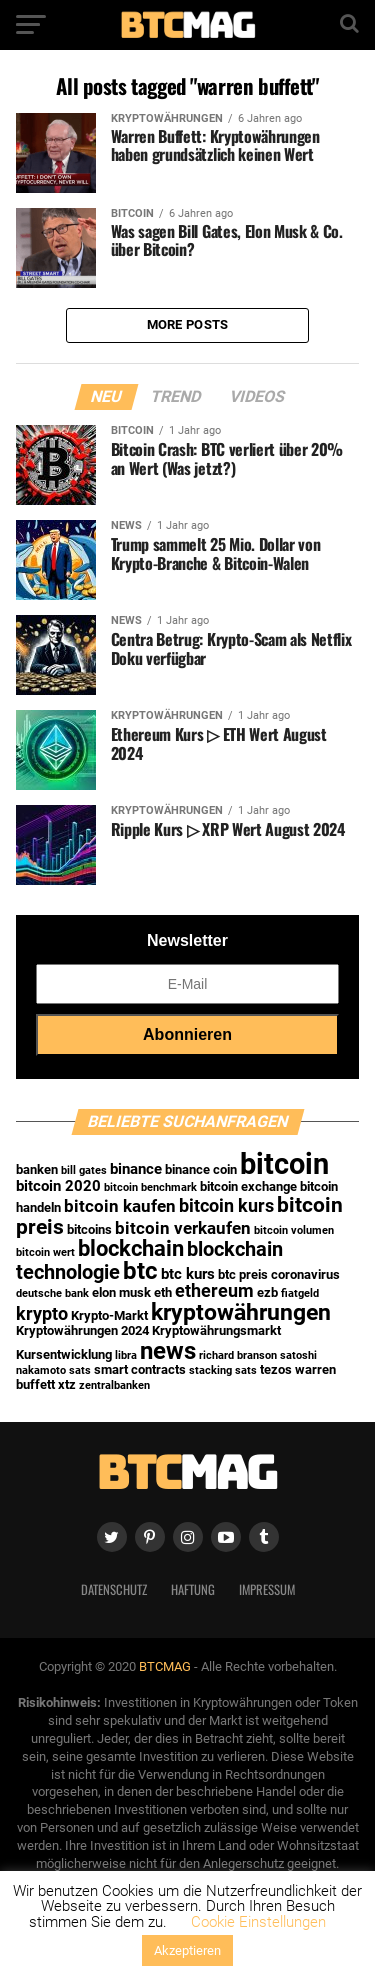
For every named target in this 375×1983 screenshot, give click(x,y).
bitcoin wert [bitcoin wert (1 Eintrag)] (45, 1252)
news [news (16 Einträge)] (168, 1350)
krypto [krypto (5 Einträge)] (42, 1314)
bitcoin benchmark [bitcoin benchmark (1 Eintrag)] (150, 1187)
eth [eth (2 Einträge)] (163, 1292)
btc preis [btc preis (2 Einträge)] (243, 1274)
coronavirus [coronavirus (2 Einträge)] (305, 1274)
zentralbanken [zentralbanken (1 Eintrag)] (114, 1385)
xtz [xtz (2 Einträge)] (67, 1384)
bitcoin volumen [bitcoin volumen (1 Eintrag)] (294, 1230)
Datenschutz (114, 1589)
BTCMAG (165, 1666)
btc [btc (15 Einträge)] (140, 1271)
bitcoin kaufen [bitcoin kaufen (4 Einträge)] (120, 1206)
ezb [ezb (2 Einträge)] (267, 1292)
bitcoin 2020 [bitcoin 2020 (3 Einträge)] (58, 1186)
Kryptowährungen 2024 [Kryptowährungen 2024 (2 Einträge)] (82, 1330)
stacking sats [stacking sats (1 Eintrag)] (223, 1370)
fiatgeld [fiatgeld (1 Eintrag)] (300, 1293)
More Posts (188, 324)
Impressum (267, 1589)
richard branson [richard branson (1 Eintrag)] (238, 1355)
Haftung (193, 1589)
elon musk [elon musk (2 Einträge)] (121, 1292)
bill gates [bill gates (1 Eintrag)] (84, 1170)
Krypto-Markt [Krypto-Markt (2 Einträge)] (109, 1315)
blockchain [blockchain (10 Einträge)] (131, 1248)
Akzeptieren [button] (187, 1950)
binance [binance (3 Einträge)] (136, 1169)
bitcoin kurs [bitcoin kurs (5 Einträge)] (226, 1206)
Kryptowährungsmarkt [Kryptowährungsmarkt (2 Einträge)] (216, 1330)
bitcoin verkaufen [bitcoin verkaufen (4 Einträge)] (183, 1228)
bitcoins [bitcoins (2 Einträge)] (89, 1229)
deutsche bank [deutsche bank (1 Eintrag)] (52, 1293)
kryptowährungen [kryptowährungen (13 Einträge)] (241, 1312)
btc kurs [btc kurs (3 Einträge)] (188, 1274)
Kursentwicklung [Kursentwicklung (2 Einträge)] (64, 1354)
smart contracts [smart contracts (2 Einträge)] (140, 1369)
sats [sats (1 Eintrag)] (80, 1370)
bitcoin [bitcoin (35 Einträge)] (284, 1164)
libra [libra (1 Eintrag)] (126, 1355)
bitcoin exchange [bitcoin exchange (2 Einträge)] (248, 1186)
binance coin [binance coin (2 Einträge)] (201, 1169)
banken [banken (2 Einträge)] (37, 1169)
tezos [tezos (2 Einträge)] (276, 1369)
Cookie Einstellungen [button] (258, 1922)
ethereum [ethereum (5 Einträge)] (214, 1291)
